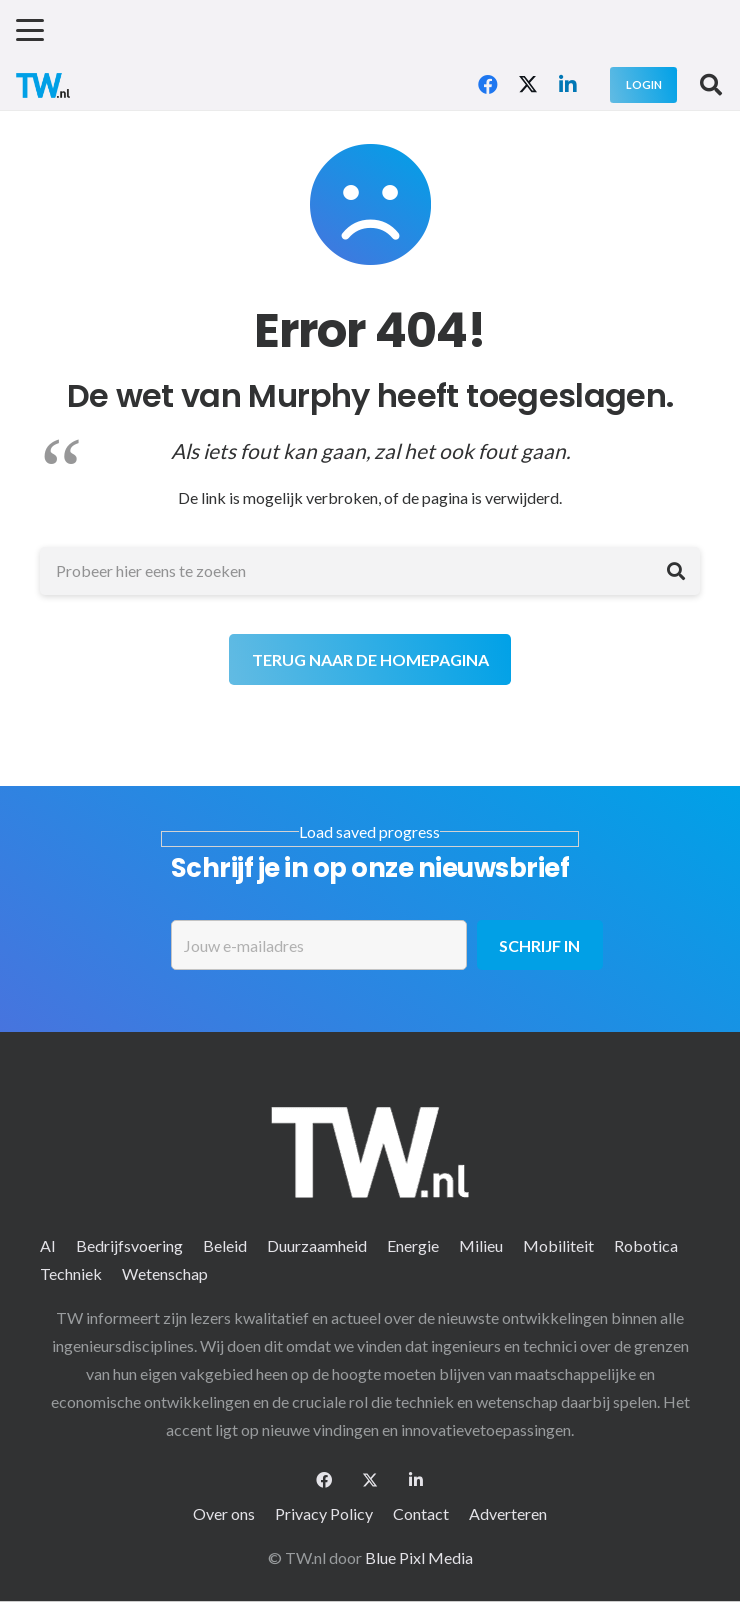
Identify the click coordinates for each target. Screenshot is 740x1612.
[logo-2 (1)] (43, 85)
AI (48, 1245)
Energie (413, 1245)
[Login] (643, 84)
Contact (421, 1513)
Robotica (646, 1245)
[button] (30, 30)
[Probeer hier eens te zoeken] (370, 571)
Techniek (71, 1273)
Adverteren (508, 1513)
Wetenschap (165, 1273)
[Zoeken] (676, 571)
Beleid (225, 1245)
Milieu (481, 1245)
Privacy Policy (324, 1513)
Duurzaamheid (317, 1245)
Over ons (224, 1513)
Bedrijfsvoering (129, 1245)
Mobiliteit (558, 1245)
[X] (528, 85)
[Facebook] (488, 85)
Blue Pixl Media (419, 1557)
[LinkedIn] (568, 85)
